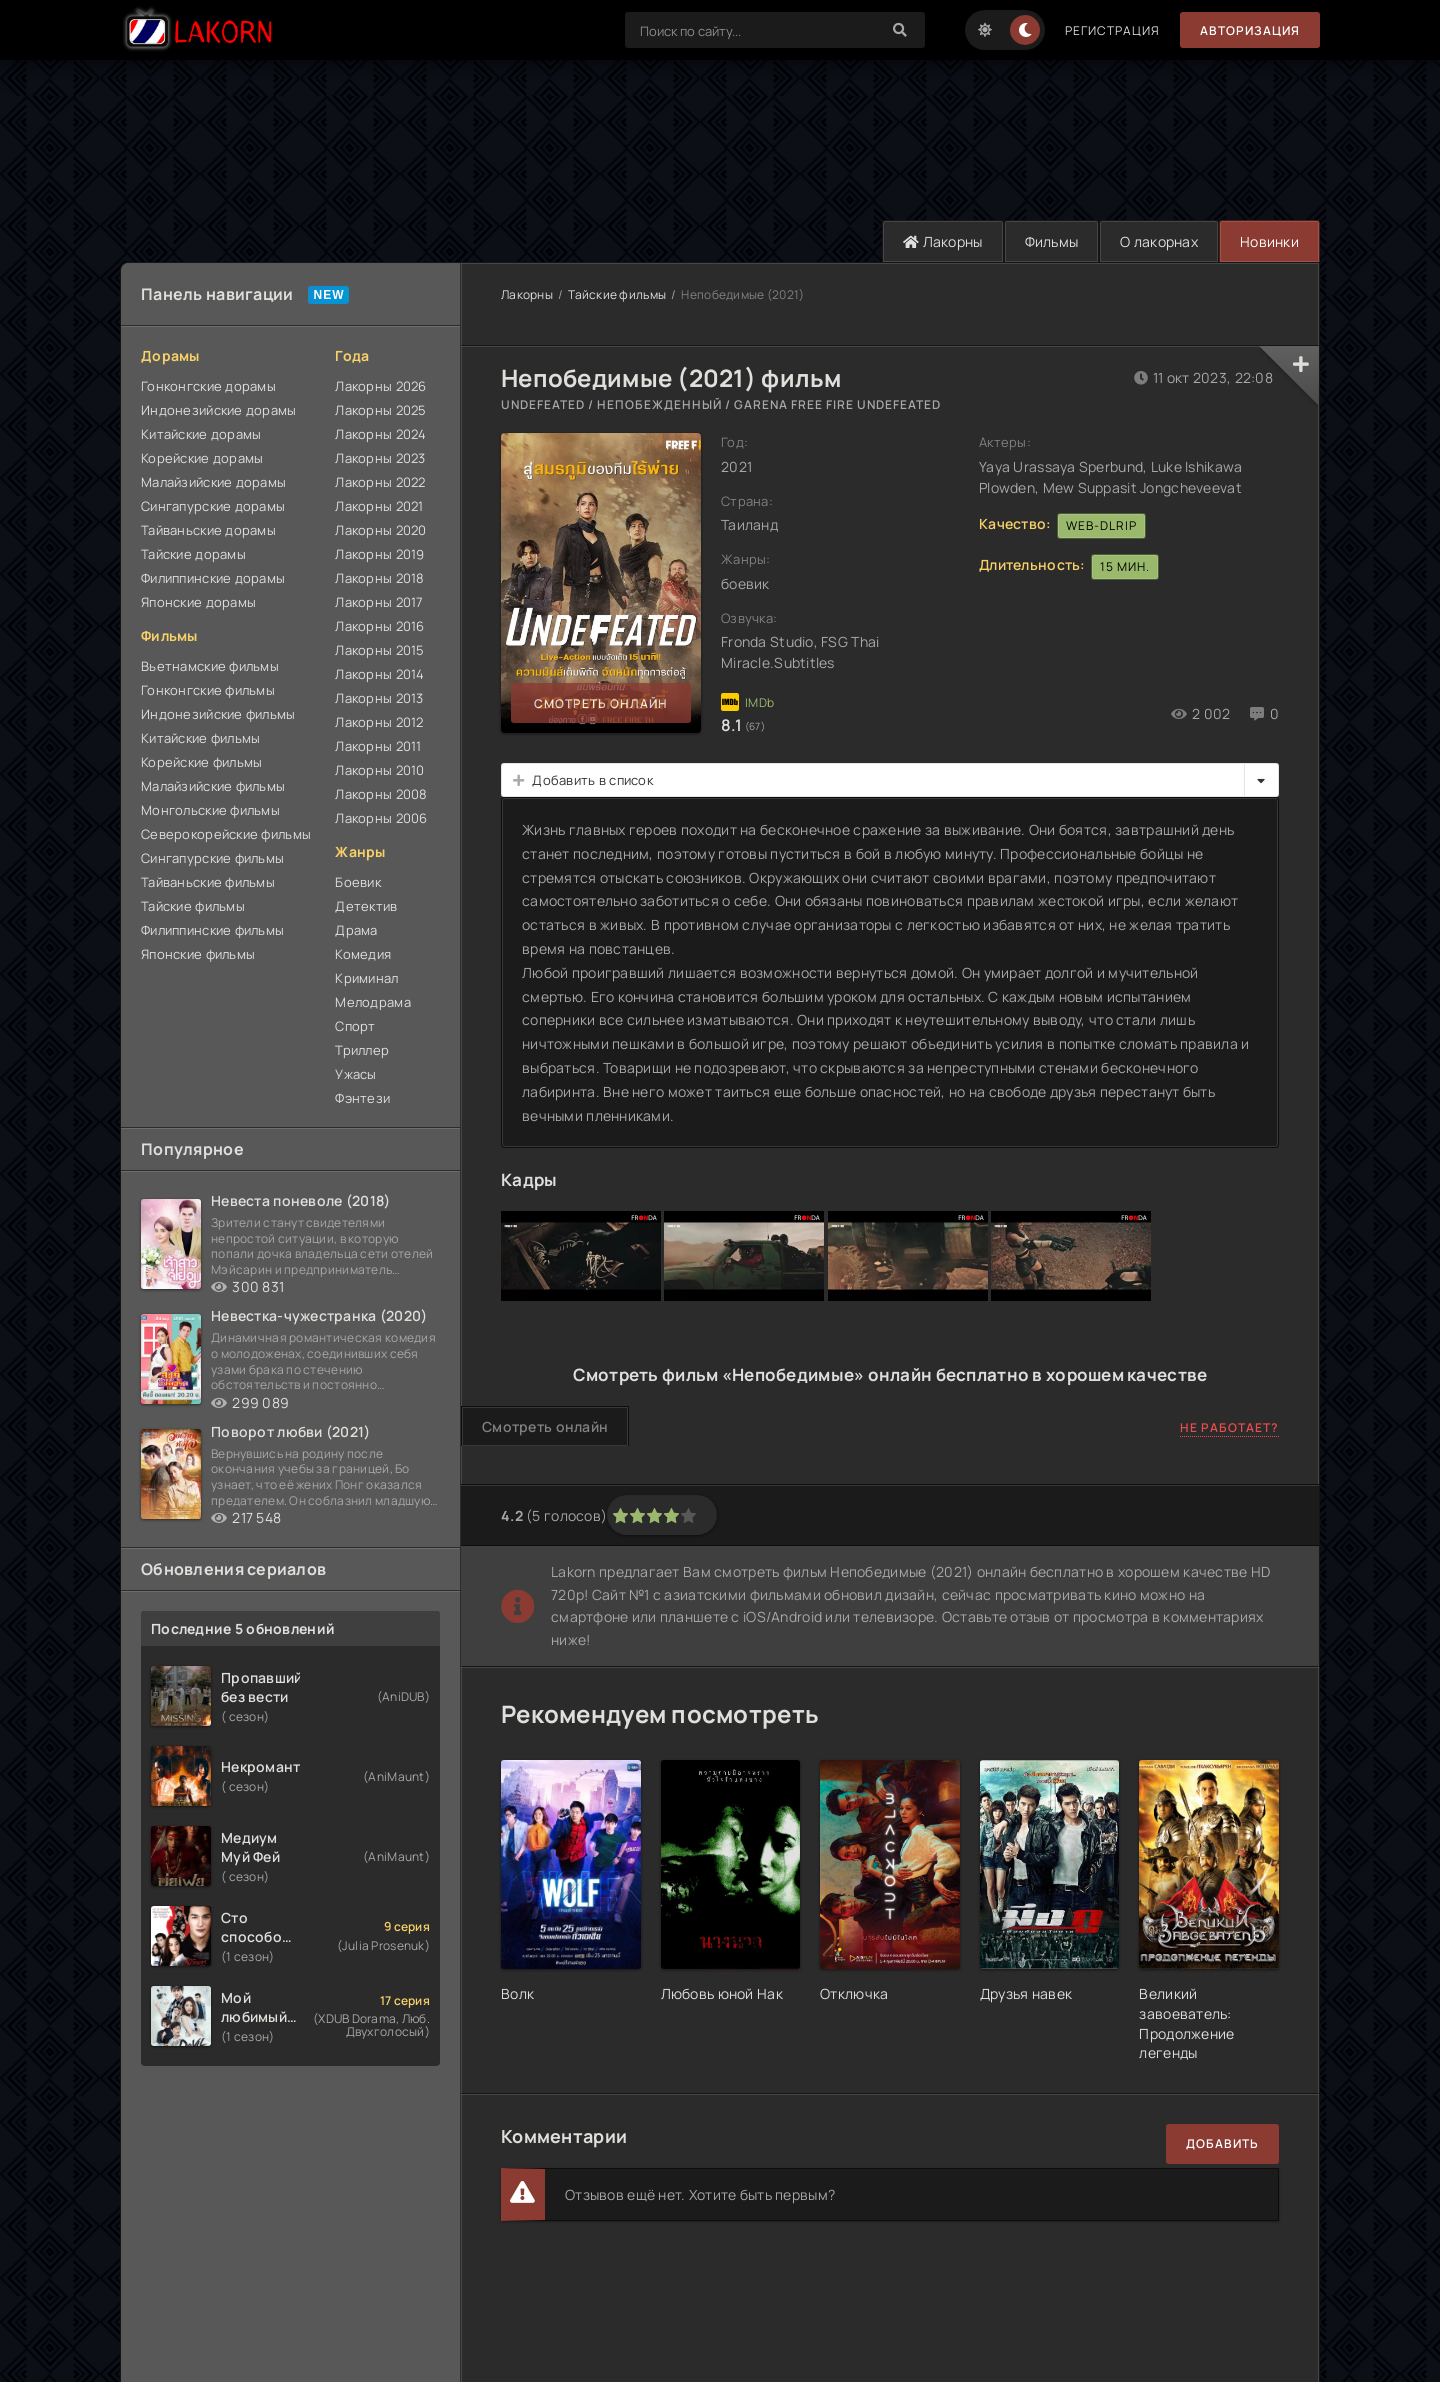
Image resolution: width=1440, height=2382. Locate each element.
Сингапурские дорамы (213, 506)
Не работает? (1229, 1427)
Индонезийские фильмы (218, 714)
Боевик (358, 882)
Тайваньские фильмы (208, 882)
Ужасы (355, 1074)
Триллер (362, 1050)
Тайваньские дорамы (208, 530)
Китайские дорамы (201, 434)
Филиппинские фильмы (212, 930)
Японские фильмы (198, 954)
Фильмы (1052, 241)
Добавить (1222, 2143)
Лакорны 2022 (380, 482)
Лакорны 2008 (381, 794)
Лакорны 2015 (379, 650)
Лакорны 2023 (380, 458)
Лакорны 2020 (380, 530)
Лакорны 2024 (380, 434)
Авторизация (1250, 30)
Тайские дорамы (193, 554)
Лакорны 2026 (380, 386)
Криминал (366, 978)
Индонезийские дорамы (219, 410)
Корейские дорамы (202, 458)
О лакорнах (1159, 241)
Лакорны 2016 (379, 626)
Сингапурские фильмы (212, 858)
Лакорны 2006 (381, 818)
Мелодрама (373, 1002)
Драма (356, 930)
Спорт (355, 1026)
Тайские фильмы (193, 906)
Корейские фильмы (201, 762)
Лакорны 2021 (379, 506)
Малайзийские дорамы (213, 482)
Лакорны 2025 (380, 410)
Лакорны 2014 (379, 674)
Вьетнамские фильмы (210, 666)
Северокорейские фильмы (226, 834)
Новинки (1269, 241)
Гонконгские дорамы (208, 386)
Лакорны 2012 (379, 722)
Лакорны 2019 (379, 554)
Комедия (363, 954)
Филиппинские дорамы (213, 578)
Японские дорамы (198, 602)
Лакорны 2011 (378, 746)
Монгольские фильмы (210, 810)
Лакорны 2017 (379, 602)
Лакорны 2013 (379, 698)
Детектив (366, 906)
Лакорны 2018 (379, 578)
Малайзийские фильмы (213, 786)
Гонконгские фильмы (208, 690)
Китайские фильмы (200, 738)
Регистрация (1112, 30)
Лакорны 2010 (379, 770)
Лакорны (943, 241)
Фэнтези (362, 1098)
